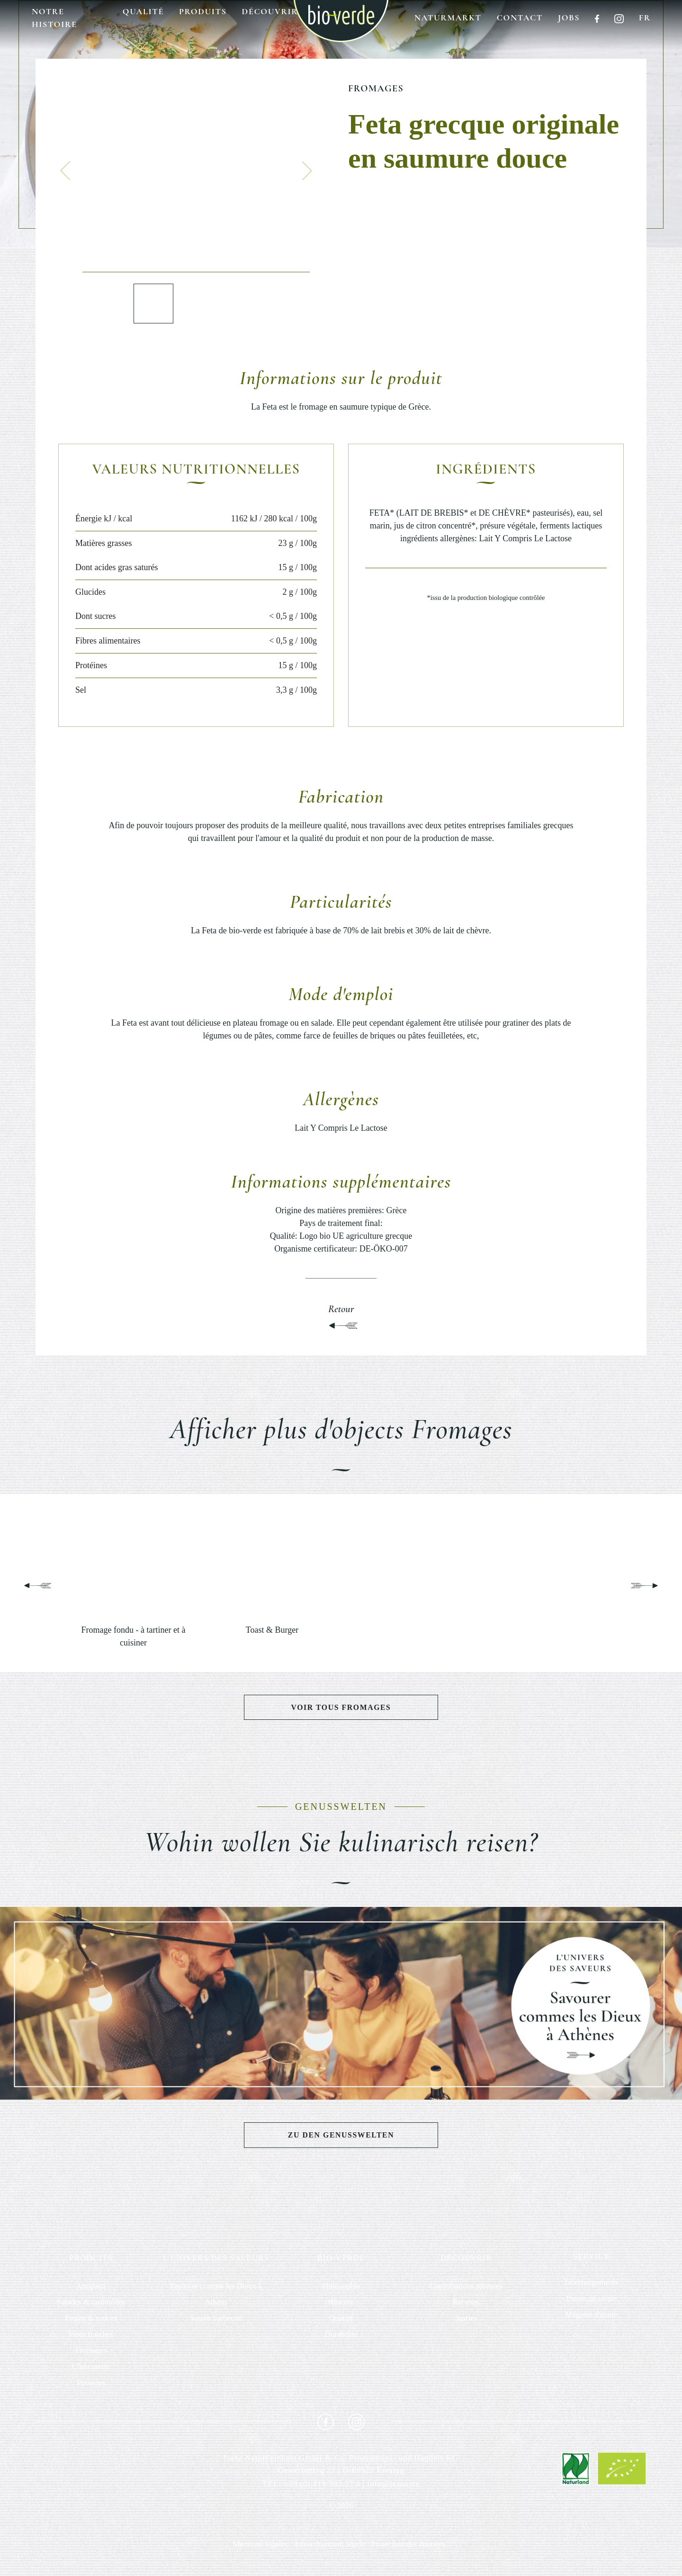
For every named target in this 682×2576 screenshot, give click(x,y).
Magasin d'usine (591, 2314)
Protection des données (408, 2544)
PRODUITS (90, 2258)
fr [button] (645, 17)
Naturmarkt (448, 17)
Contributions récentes (466, 2286)
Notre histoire (54, 17)
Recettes (466, 2302)
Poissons (91, 2383)
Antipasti (91, 2286)
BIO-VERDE (341, 2258)
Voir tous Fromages (341, 1707)
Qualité (143, 11)
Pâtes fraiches (91, 2334)
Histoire (341, 2302)
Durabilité (341, 2334)
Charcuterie (90, 2366)
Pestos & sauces (91, 2318)
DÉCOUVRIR (466, 2258)
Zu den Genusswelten (341, 2135)
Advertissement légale (329, 2544)
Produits (203, 11)
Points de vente (591, 2298)
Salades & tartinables (91, 2302)
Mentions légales (260, 2544)
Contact (520, 17)
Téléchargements (591, 2282)
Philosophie (341, 2286)
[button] (65, 170)
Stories (466, 2318)
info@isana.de (394, 2484)
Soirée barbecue (216, 2318)
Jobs (569, 17)
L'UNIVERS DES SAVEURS (216, 2258)
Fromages (376, 88)
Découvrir (270, 11)
